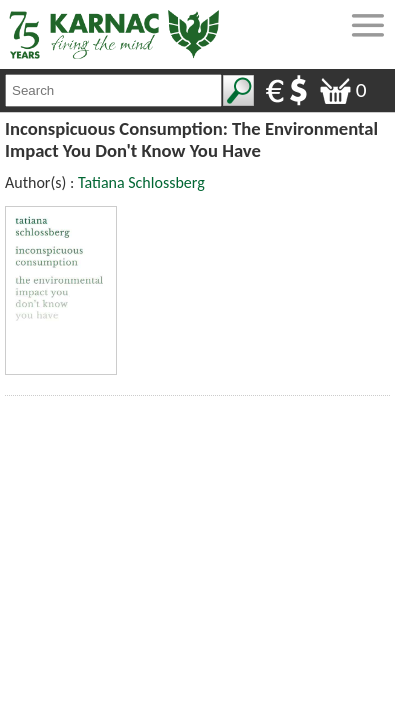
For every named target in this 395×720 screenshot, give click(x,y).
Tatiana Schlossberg (141, 182)
